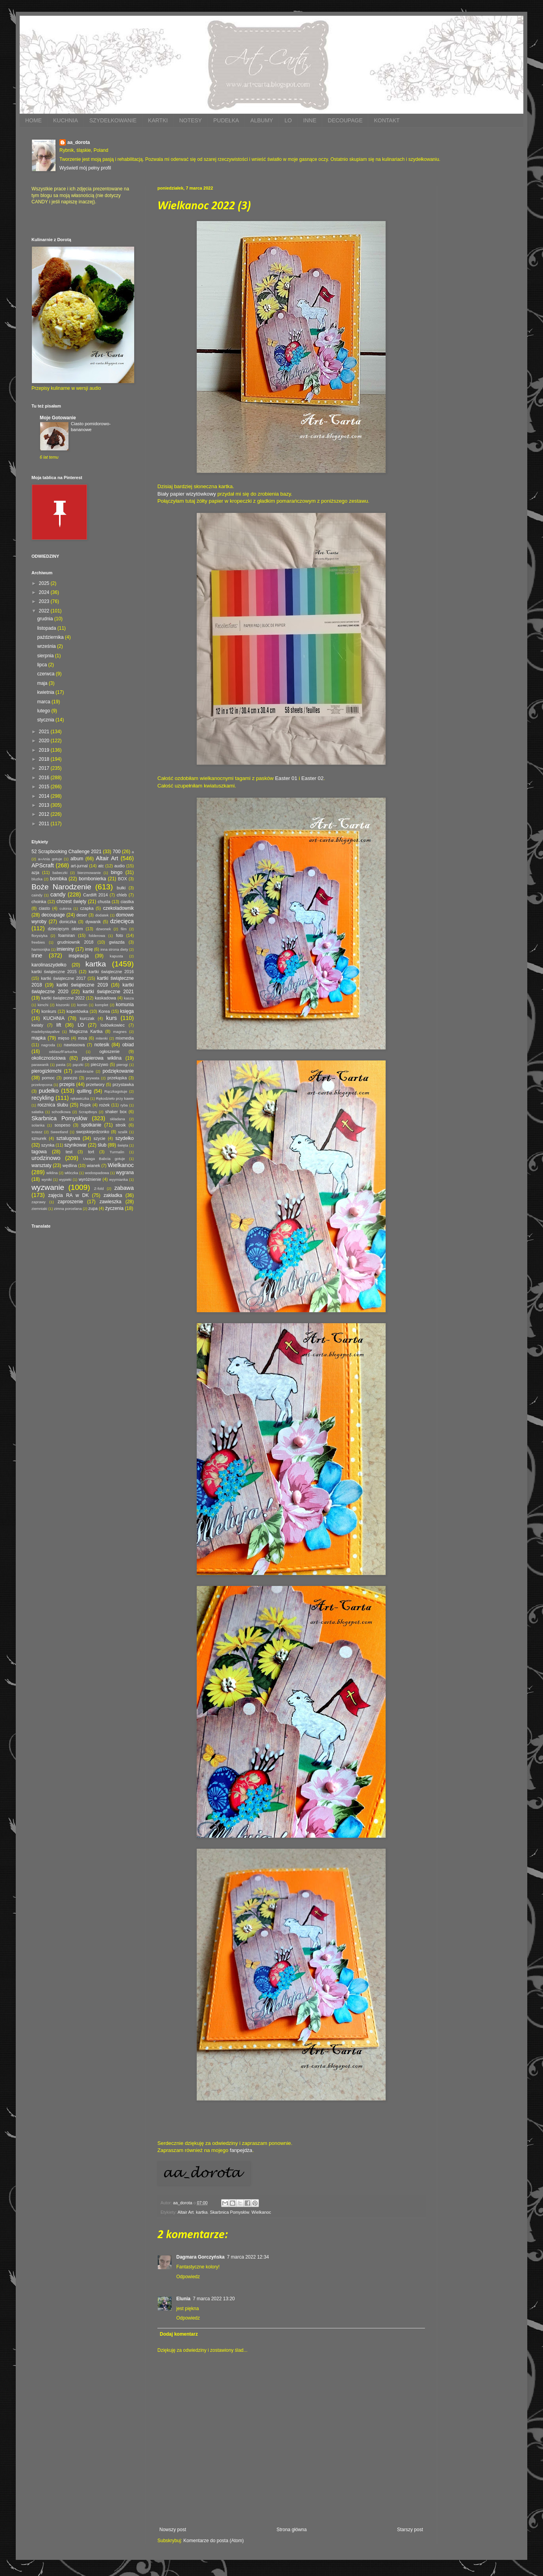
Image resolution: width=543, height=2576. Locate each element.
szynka (48, 1145)
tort (91, 1151)
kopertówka (77, 1011)
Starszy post (410, 2529)
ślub (102, 1145)
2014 (45, 796)
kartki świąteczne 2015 (54, 971)
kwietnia (46, 692)
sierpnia (46, 655)
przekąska (117, 1077)
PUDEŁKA (226, 120)
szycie (99, 1138)
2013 (45, 805)
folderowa (97, 935)
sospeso (62, 1125)
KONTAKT (386, 120)
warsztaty (41, 1165)
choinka (38, 901)
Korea (104, 1011)
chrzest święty (71, 901)
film (124, 929)
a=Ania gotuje (50, 859)
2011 (45, 823)
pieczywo (99, 1064)
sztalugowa (68, 1138)
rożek (104, 1105)
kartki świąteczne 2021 (108, 991)
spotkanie (91, 1125)
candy (57, 894)
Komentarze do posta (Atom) (213, 2540)
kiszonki (62, 1005)
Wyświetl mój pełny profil (85, 168)
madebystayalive (45, 1031)
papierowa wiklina (102, 1058)
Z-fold (99, 1188)
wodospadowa (97, 1173)
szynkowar (76, 1145)
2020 (45, 740)
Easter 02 (312, 778)
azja (35, 872)
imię (89, 949)
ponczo (70, 1077)
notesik (101, 1044)
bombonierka (92, 878)
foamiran (66, 935)
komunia (125, 1004)
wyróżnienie (90, 1179)
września (47, 646)
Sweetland (59, 1132)
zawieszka (110, 1201)
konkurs (48, 1011)
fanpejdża (241, 2150)
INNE (309, 120)
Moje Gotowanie (58, 417)
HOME (33, 120)
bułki (121, 887)
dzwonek (103, 929)
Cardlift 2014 (95, 894)
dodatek (102, 915)
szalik (122, 1132)
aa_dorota (78, 142)
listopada (47, 628)
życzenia (114, 1208)
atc (100, 865)
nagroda (48, 1045)
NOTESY (190, 120)
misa (82, 1038)
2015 (45, 786)
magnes (120, 1031)
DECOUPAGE (345, 120)
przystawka (123, 1084)
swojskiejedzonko (92, 1131)
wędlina (70, 1165)
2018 (45, 759)
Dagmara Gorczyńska (200, 2257)
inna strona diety (114, 949)
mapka (38, 1038)
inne (36, 955)
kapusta (116, 956)
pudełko (49, 1091)
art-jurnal (79, 865)
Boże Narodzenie (61, 887)
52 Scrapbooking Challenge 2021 (66, 851)
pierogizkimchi (46, 1071)
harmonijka (40, 949)
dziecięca (122, 921)
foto (119, 935)
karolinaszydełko (48, 965)
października (51, 637)
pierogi (122, 1064)
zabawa (124, 1188)
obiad (128, 1044)
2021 (45, 731)
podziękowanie (118, 1071)
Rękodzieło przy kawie (115, 1098)
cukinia (65, 908)
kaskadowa (105, 998)
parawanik (40, 1064)
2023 (45, 601)
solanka (37, 1125)
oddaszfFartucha (63, 1051)
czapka (86, 908)
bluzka (36, 879)
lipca (42, 665)
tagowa (39, 1151)
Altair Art (185, 2212)
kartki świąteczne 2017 (63, 978)
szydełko (124, 1138)
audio (120, 865)
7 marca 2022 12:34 (248, 2257)
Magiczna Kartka (85, 1031)
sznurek (38, 1138)
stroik (121, 1125)
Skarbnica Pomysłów (229, 2212)
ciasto (44, 908)
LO (288, 120)
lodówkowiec (113, 1025)
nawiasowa (74, 1044)
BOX (122, 878)
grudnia (45, 618)
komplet (101, 1005)
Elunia (183, 2298)
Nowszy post (172, 2529)
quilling (84, 1091)
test (69, 1151)
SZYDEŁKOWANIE (113, 120)
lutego (44, 711)
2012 (45, 814)
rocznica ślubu (52, 1105)
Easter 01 (286, 778)
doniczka (67, 921)
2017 (45, 768)
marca (44, 701)
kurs (111, 1018)
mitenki (101, 1038)
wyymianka (118, 1179)
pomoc (48, 1077)
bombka (58, 878)
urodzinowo (46, 1158)
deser (81, 915)
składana (117, 1119)
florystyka (39, 935)
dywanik (93, 921)
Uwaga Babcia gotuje (104, 1158)
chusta (104, 901)
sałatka (37, 1112)
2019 (45, 750)
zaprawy (38, 1202)
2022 (45, 611)
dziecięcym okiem (65, 928)
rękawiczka (79, 1098)
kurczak (87, 1018)
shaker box (116, 1111)
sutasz (36, 1132)
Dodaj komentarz (179, 2334)
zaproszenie (70, 1201)
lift (58, 1025)
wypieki (65, 1179)
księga (127, 1011)
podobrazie (84, 1071)
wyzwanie (47, 1187)
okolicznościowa (48, 1058)
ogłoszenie (109, 1051)
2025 (45, 583)
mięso (63, 1038)
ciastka (127, 901)
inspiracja (79, 956)
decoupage (53, 915)
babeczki (60, 872)
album (76, 858)
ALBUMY (261, 120)
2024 (45, 592)
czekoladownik (118, 908)
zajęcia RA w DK (68, 1195)
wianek (93, 1165)
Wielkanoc (261, 2212)
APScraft (42, 865)
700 (116, 851)
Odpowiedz (188, 2276)
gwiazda (117, 942)
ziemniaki (39, 1208)
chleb (121, 894)
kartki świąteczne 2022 (63, 998)
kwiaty (37, 1025)
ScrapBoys (88, 1112)
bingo (116, 872)
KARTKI (158, 120)
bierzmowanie (89, 872)
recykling (42, 1098)
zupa (93, 1208)
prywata (93, 1078)
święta (122, 1145)
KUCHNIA (65, 120)
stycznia (46, 720)
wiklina (52, 1173)
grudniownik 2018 (75, 942)
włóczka (71, 1173)
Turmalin (117, 1152)
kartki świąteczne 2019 (82, 985)
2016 (45, 777)
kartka (201, 2212)
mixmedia (125, 1038)
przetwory (95, 1084)
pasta (60, 1064)
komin (82, 1005)
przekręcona (41, 1084)
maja (42, 683)
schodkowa (61, 1112)
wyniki (46, 1179)
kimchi (43, 1005)
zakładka (112, 1195)
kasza (129, 998)
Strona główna (292, 2529)
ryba (124, 1105)
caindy (36, 895)
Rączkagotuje (115, 1091)
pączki (78, 1064)
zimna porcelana (67, 1208)
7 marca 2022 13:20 (214, 2298)
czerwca (46, 674)
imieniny (65, 949)
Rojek (85, 1105)
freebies (38, 942)
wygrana (125, 1172)
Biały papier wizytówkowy (186, 494)
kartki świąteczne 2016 (111, 971)
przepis (67, 1084)
